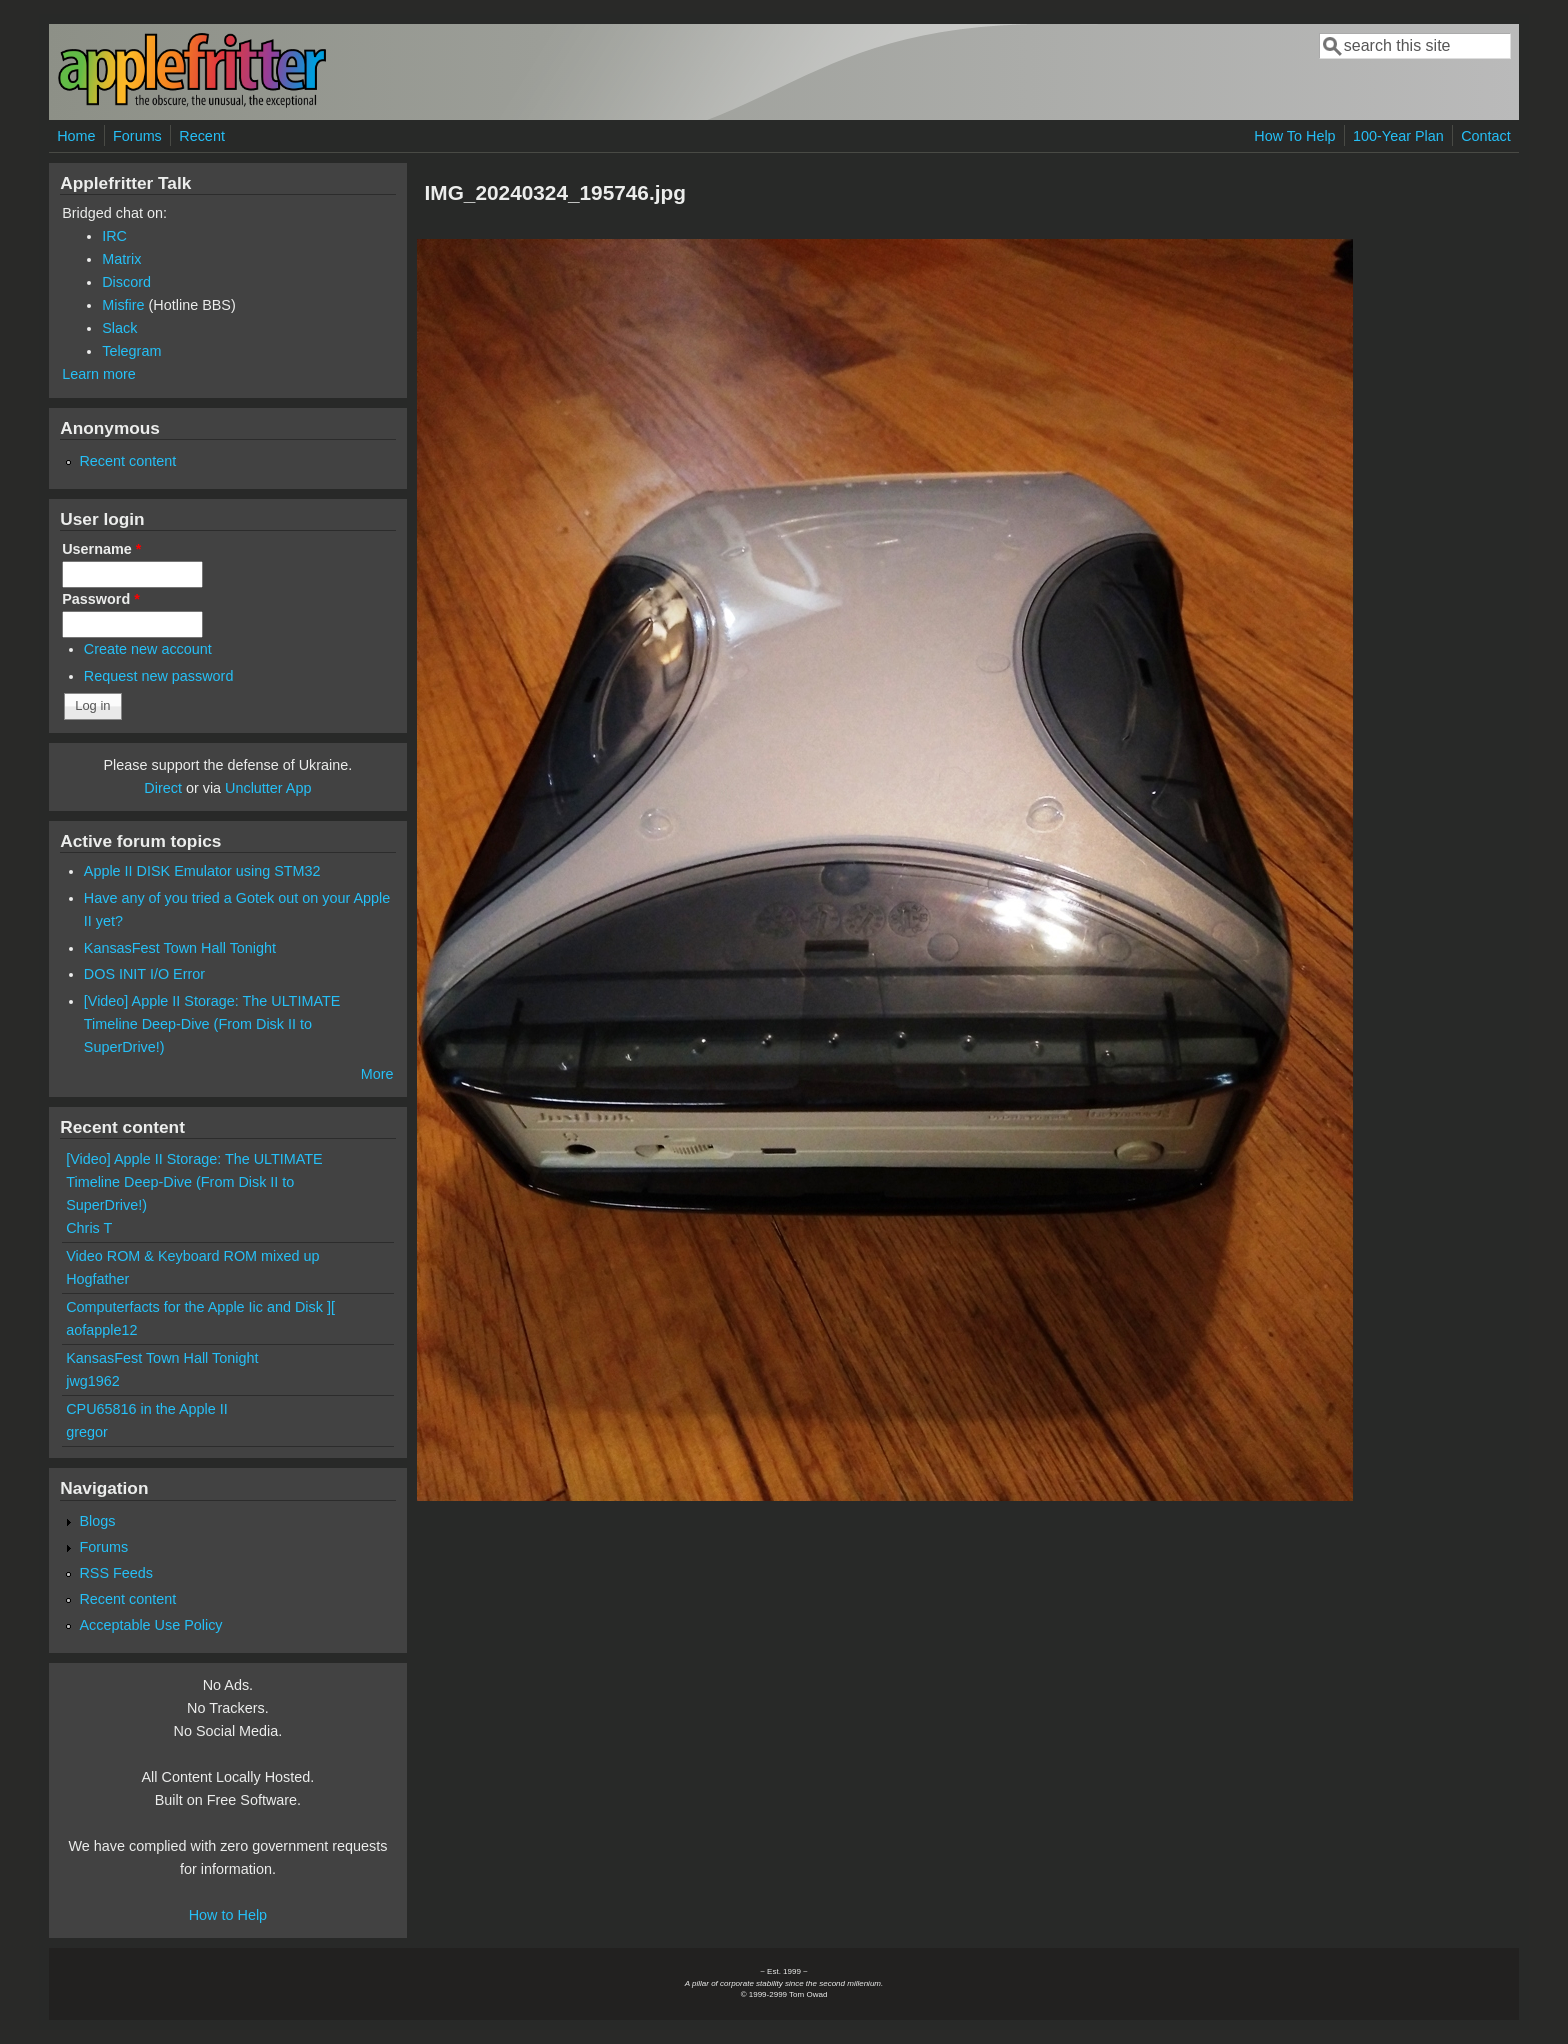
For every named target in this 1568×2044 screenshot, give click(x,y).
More (377, 1074)
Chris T (89, 1228)
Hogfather (97, 1279)
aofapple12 (101, 1330)
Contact (1486, 136)
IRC (114, 236)
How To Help (1294, 136)
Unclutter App (268, 788)
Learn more (99, 374)
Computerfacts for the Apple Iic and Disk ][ (200, 1307)
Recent (202, 136)
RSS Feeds (116, 1573)
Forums (137, 136)
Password (101, 599)
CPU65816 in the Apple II (147, 1409)
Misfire (123, 305)
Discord (126, 282)
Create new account (148, 649)
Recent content (127, 461)
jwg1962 (93, 1381)
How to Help (228, 1915)
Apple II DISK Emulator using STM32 (202, 871)
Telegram (131, 351)
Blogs (97, 1521)
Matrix (121, 259)
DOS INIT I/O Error (144, 974)
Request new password (159, 676)
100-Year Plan (1398, 136)
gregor (87, 1432)
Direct (163, 788)
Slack (119, 328)
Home (76, 136)
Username (101, 549)
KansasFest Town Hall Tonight (180, 948)
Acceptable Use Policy (150, 1625)
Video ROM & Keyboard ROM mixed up (192, 1256)
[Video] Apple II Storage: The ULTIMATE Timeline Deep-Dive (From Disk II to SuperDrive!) (212, 1024)
